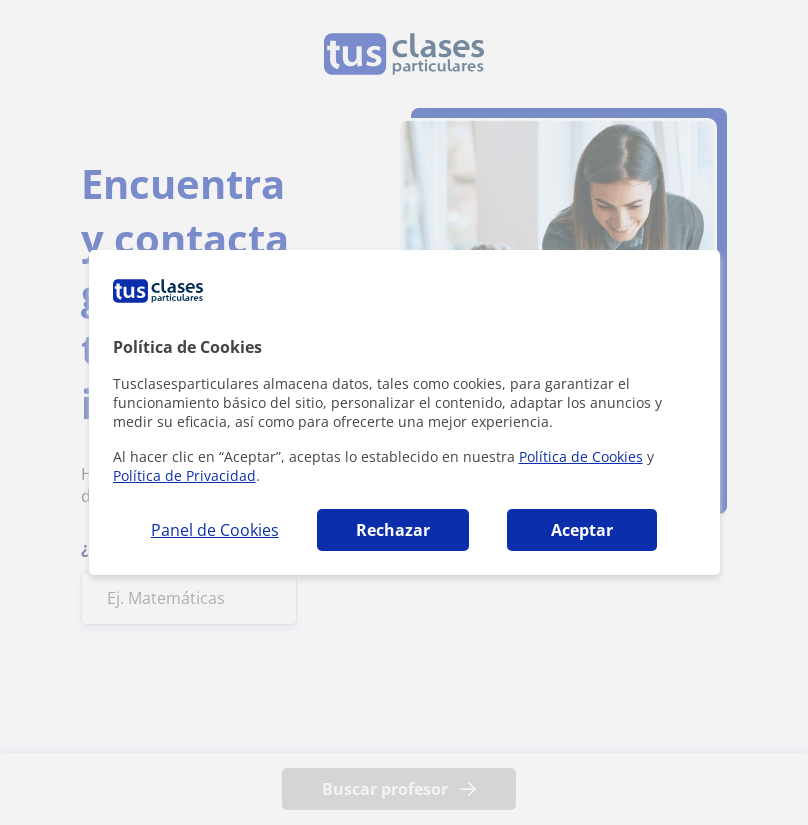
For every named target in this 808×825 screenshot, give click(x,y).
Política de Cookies (581, 456)
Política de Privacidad (184, 475)
